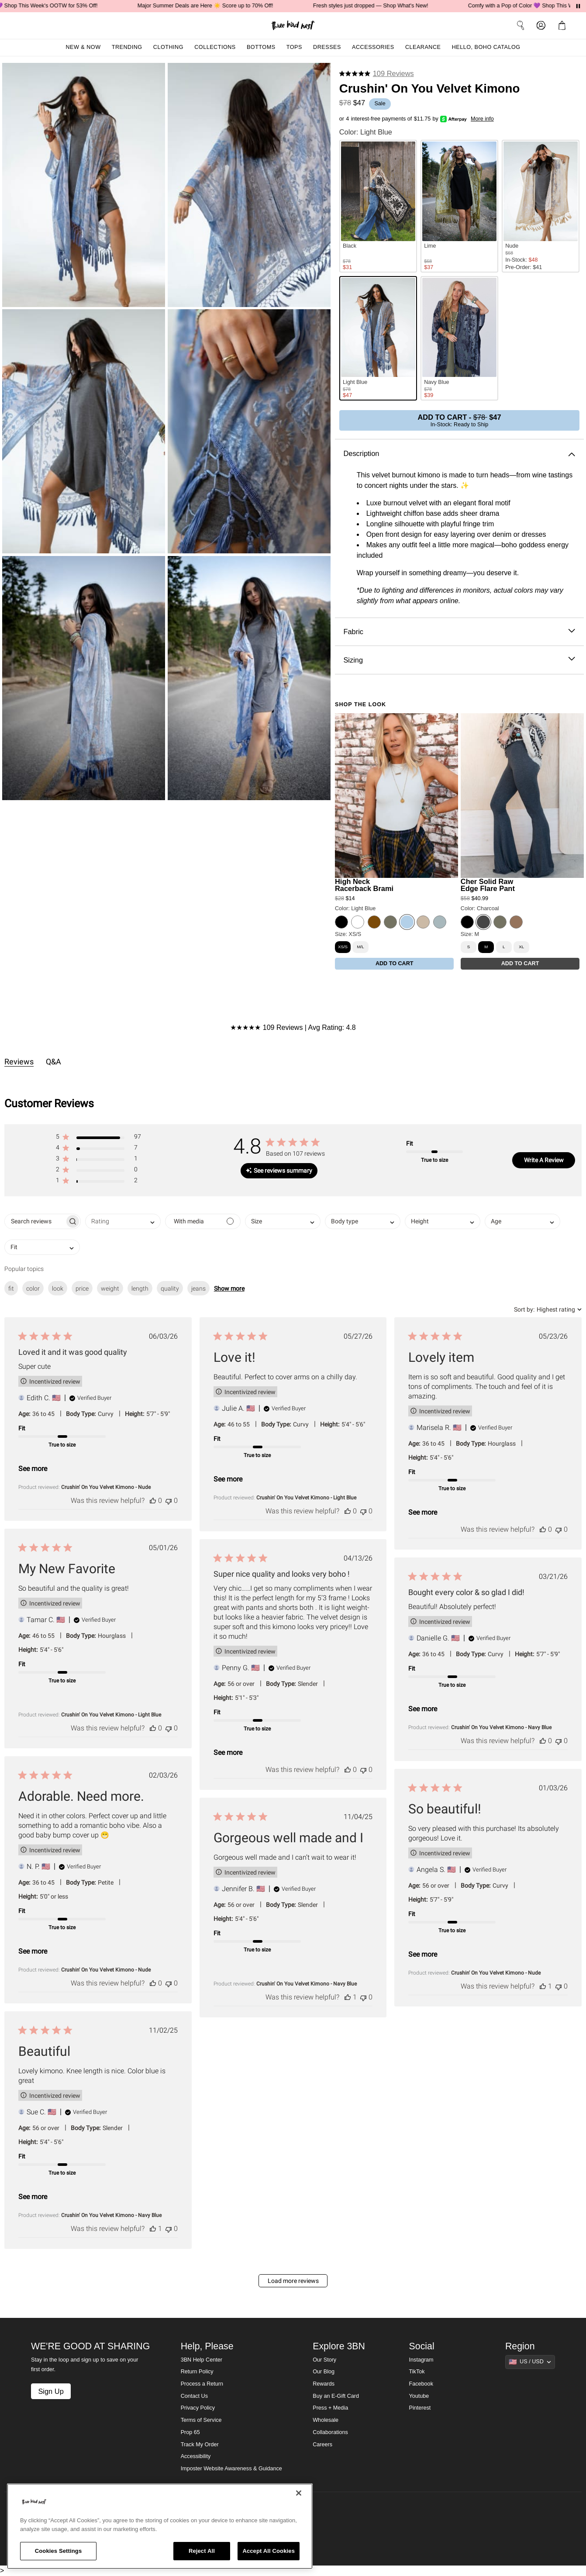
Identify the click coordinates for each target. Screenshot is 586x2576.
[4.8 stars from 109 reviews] (376, 73)
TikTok (417, 2372)
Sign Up (50, 2391)
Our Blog (323, 2372)
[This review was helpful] (153, 1500)
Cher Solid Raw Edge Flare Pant (488, 885)
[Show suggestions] (530, 2362)
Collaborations (330, 2432)
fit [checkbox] (11, 1288)
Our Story (324, 2360)
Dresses (327, 47)
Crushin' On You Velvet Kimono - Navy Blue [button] (501, 1727)
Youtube (419, 2396)
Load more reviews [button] (293, 2280)
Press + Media (330, 2408)
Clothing (168, 47)
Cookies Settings (58, 2551)
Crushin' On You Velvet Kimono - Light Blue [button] (306, 1498)
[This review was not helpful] (168, 1500)
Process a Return (202, 2384)
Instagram (421, 2360)
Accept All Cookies (268, 2551)
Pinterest (420, 2408)
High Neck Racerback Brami (364, 885)
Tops (294, 47)
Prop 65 (190, 2432)
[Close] (298, 2493)
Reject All (202, 2551)
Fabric (459, 631)
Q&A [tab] (53, 1061)
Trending (127, 47)
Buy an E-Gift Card (336, 2396)
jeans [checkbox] (198, 1288)
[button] (564, 25)
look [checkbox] (57, 1288)
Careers (322, 2444)
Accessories (373, 47)
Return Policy (197, 2372)
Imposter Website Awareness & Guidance (231, 2469)
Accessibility (196, 2456)
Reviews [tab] (19, 1061)
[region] (160, 2526)
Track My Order (200, 2444)
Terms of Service (201, 2420)
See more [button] (32, 1468)
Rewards (323, 2384)
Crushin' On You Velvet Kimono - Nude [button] (106, 1487)
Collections (215, 47)
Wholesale (325, 2420)
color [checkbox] (33, 1288)
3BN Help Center (201, 2360)
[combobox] (123, 1221)
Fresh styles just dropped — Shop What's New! (387, 6)
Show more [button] (229, 1288)
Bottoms (261, 47)
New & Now (82, 47)
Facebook (421, 2384)
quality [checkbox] (170, 1288)
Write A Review (544, 1160)
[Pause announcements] (578, 6)
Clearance (423, 47)
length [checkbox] (139, 1288)
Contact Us (194, 2396)
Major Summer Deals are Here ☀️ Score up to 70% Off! (222, 6)
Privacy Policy (198, 2408)
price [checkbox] (82, 1288)
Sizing (459, 660)
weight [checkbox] (110, 1288)
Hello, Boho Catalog (486, 47)
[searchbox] (35, 1221)
